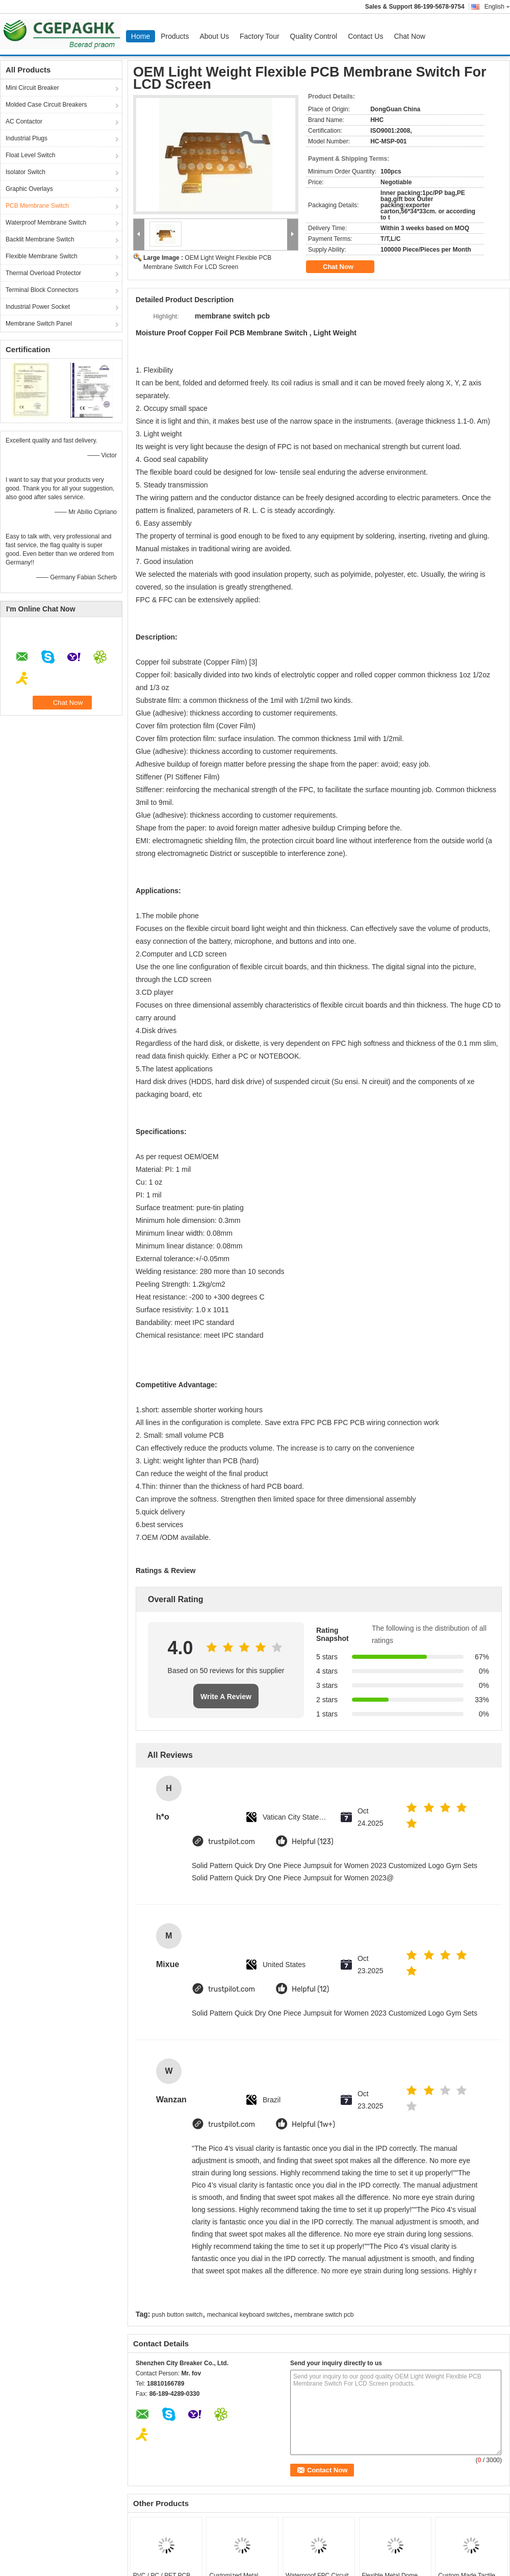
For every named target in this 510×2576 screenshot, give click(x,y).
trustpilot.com (231, 1841)
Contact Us (365, 36)
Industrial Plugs (26, 138)
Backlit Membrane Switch (40, 239)
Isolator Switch (25, 172)
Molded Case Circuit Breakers (46, 104)
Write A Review (225, 1696)
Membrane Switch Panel (39, 323)
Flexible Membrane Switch (42, 256)
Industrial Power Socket (38, 306)
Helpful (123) (313, 1841)
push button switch (177, 2314)
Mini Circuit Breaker (32, 87)
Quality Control (314, 36)
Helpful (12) (310, 1989)
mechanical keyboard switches (248, 2314)
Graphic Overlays (29, 188)
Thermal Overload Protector (43, 273)
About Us (214, 36)
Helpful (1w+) (313, 2124)
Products (175, 36)
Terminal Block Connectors (42, 289)
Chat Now (409, 36)
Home (140, 36)
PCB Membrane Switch (37, 205)
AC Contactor (24, 121)
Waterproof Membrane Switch (46, 222)
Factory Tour (259, 36)
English (497, 6)
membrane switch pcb (324, 2314)
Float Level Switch (30, 155)
